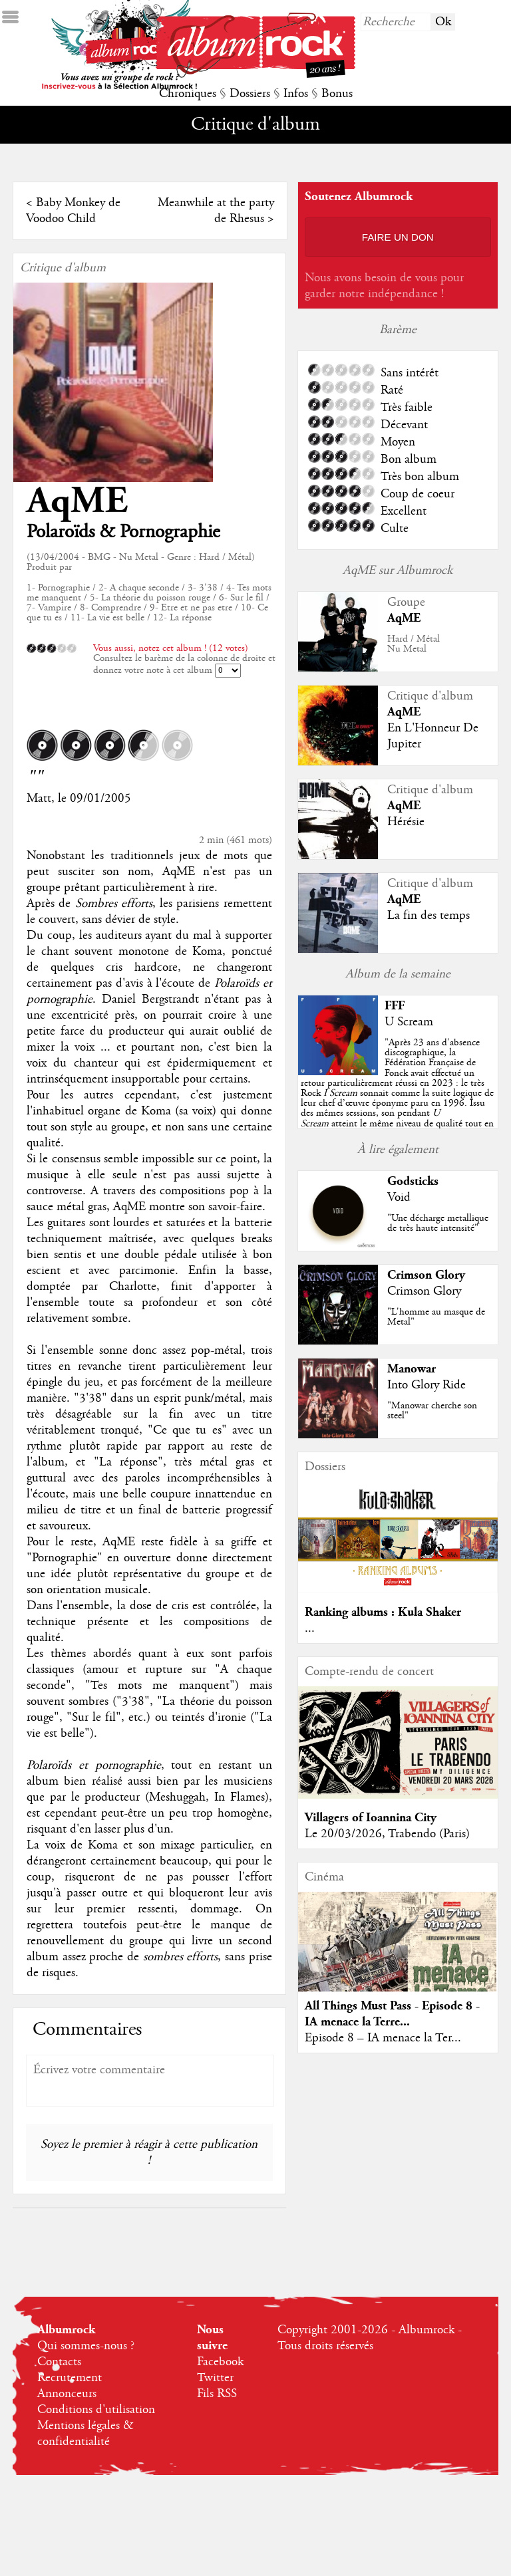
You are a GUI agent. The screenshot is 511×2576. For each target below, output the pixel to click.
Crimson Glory (426, 1275)
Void (399, 1198)
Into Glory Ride (426, 1385)
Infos (295, 94)
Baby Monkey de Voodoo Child (73, 211)
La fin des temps (428, 916)
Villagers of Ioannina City (370, 1817)
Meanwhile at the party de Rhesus (216, 211)
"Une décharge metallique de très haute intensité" (437, 1223)
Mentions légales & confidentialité (85, 2434)
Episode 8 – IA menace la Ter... (383, 2038)
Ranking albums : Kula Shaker (383, 1612)
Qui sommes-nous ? (85, 2346)
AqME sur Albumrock (397, 571)
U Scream (409, 1022)
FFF (395, 1005)
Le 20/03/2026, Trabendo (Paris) (387, 1834)
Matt (39, 799)
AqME (77, 501)
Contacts (59, 2362)
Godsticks (412, 1181)
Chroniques (187, 94)
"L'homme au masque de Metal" (436, 1317)
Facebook (220, 2362)
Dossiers (250, 94)
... (310, 1628)
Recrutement (69, 2378)
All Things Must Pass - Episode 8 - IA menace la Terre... (392, 2013)
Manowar (411, 1368)
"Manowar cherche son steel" (432, 1410)
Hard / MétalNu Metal (413, 644)
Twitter (215, 2378)
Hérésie (406, 822)
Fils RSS (217, 2394)
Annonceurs (66, 2394)
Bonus (337, 94)
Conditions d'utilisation (96, 2410)
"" (397, 1093)
